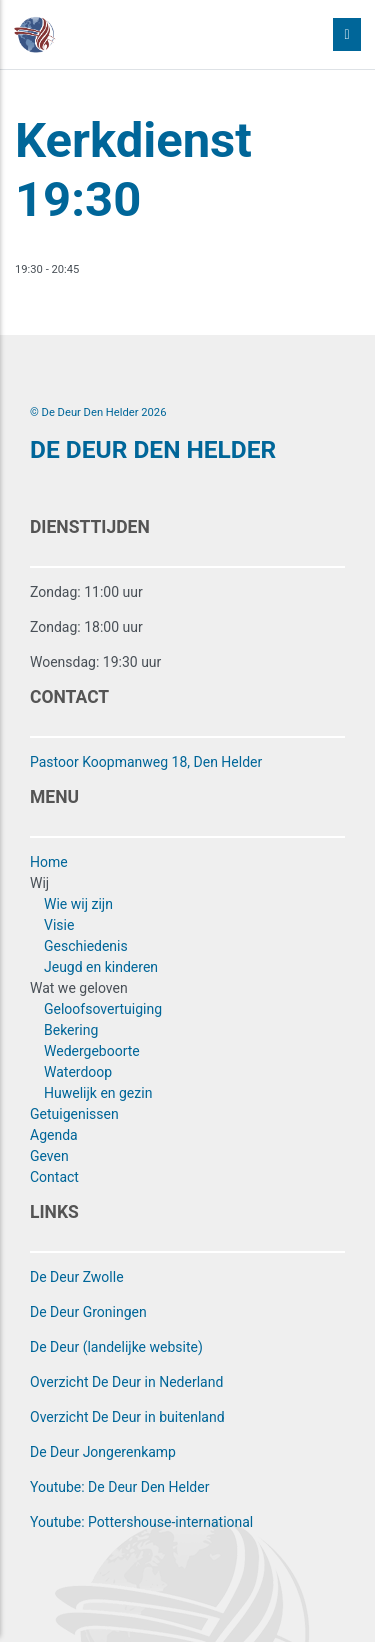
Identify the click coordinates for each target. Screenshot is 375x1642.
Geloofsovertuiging (103, 1009)
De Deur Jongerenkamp (103, 1452)
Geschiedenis (86, 946)
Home (49, 862)
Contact (54, 1177)
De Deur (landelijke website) (116, 1347)
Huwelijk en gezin (98, 1093)
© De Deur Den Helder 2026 (98, 412)
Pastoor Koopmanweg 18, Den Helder (146, 762)
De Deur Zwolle (77, 1277)
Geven (49, 1156)
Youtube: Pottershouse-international (141, 1522)
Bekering (71, 1030)
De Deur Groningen (88, 1312)
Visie (59, 925)
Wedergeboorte (92, 1051)
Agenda (54, 1135)
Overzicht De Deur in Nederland (126, 1382)
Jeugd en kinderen (101, 967)
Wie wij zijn (78, 904)
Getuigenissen (74, 1114)
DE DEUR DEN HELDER (153, 449)
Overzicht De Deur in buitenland (127, 1417)
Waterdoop (78, 1072)
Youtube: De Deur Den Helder (119, 1487)
